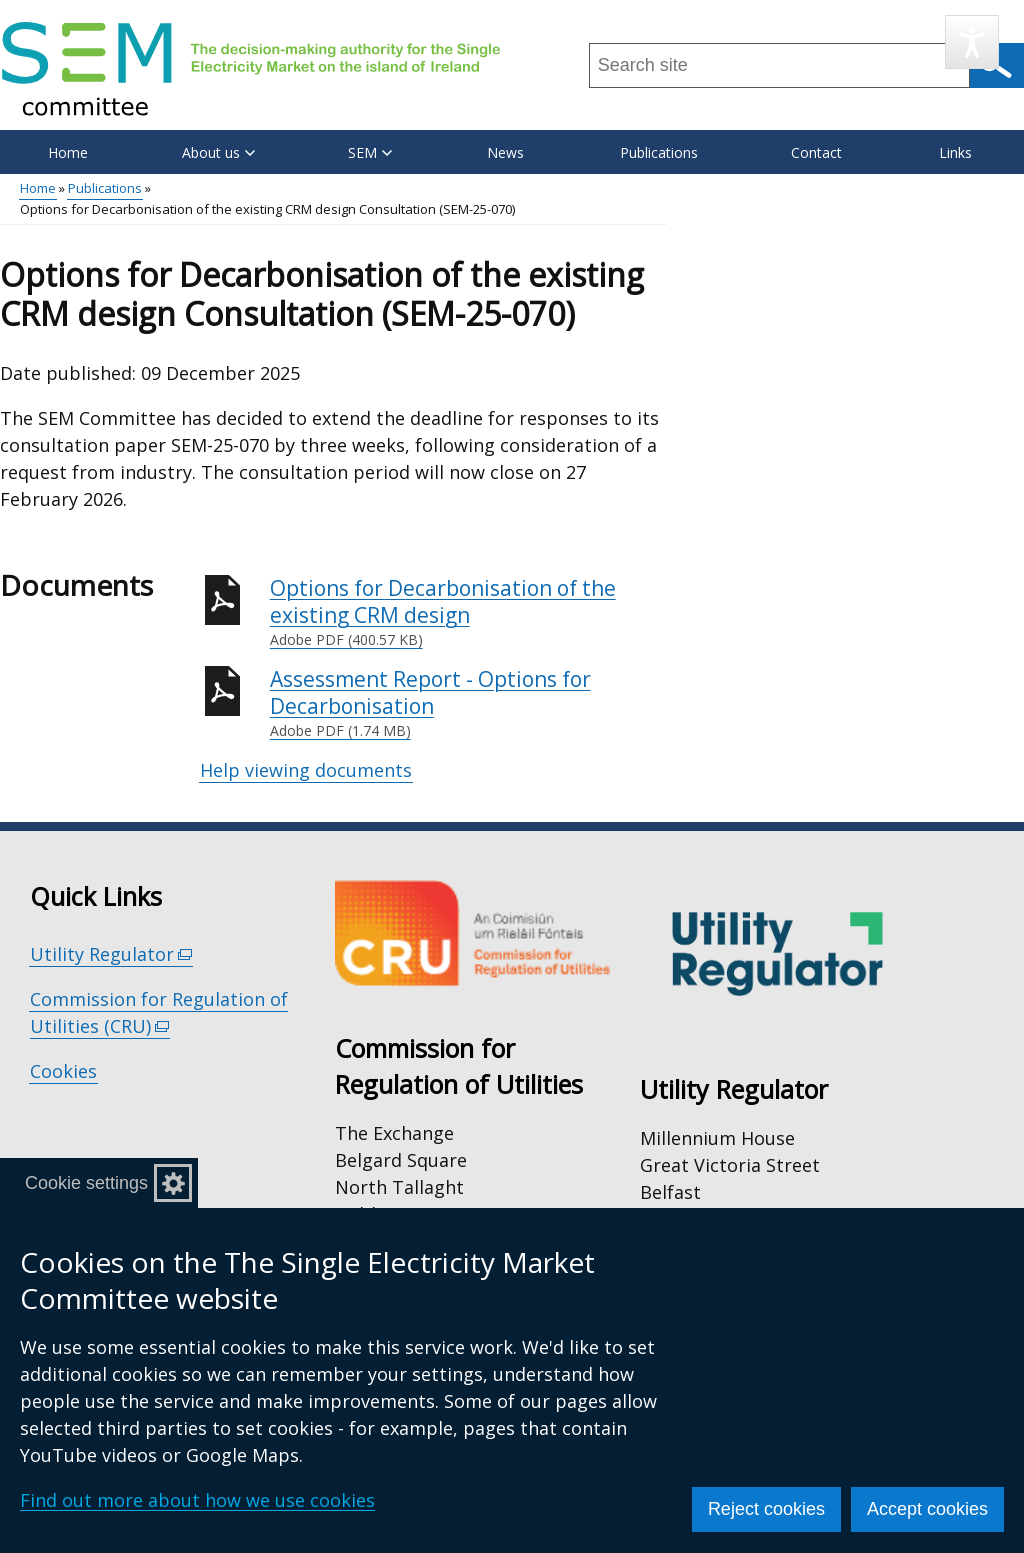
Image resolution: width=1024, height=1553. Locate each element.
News (505, 152)
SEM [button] (370, 152)
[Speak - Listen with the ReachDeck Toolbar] (972, 42)
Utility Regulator (111, 954)
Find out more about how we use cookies (197, 1500)
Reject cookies (766, 1509)
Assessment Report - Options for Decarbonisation (468, 703)
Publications (659, 152)
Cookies (63, 1071)
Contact (816, 152)
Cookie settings (86, 1183)
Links (955, 152)
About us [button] (218, 152)
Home (68, 152)
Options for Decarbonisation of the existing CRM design (468, 612)
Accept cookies (927, 1509)
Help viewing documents (306, 770)
